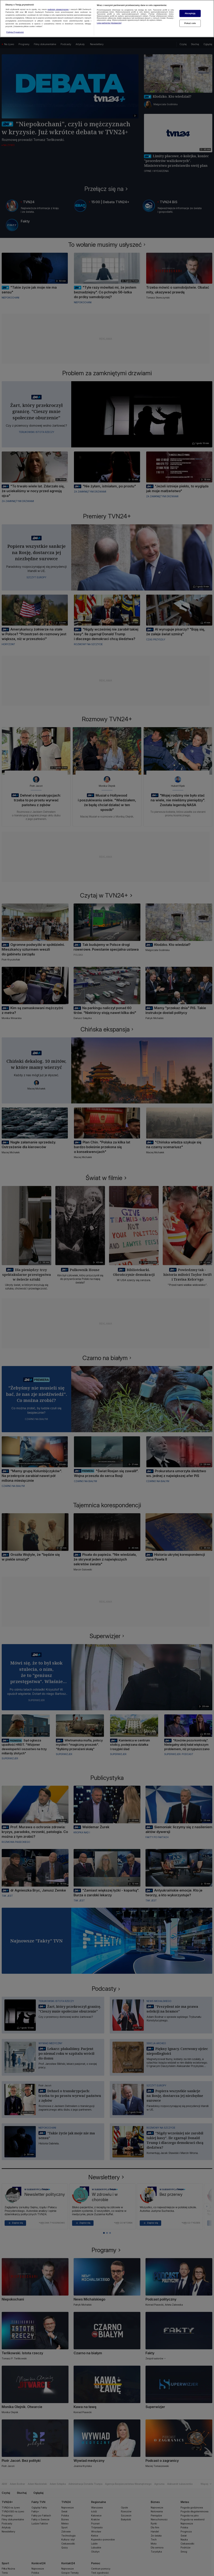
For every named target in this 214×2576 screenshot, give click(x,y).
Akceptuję (190, 13)
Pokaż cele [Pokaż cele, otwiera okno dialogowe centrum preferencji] (190, 23)
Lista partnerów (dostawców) (109, 23)
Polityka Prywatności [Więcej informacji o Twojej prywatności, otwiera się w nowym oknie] (15, 32)
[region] (107, 18)
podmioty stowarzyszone (58, 9)
